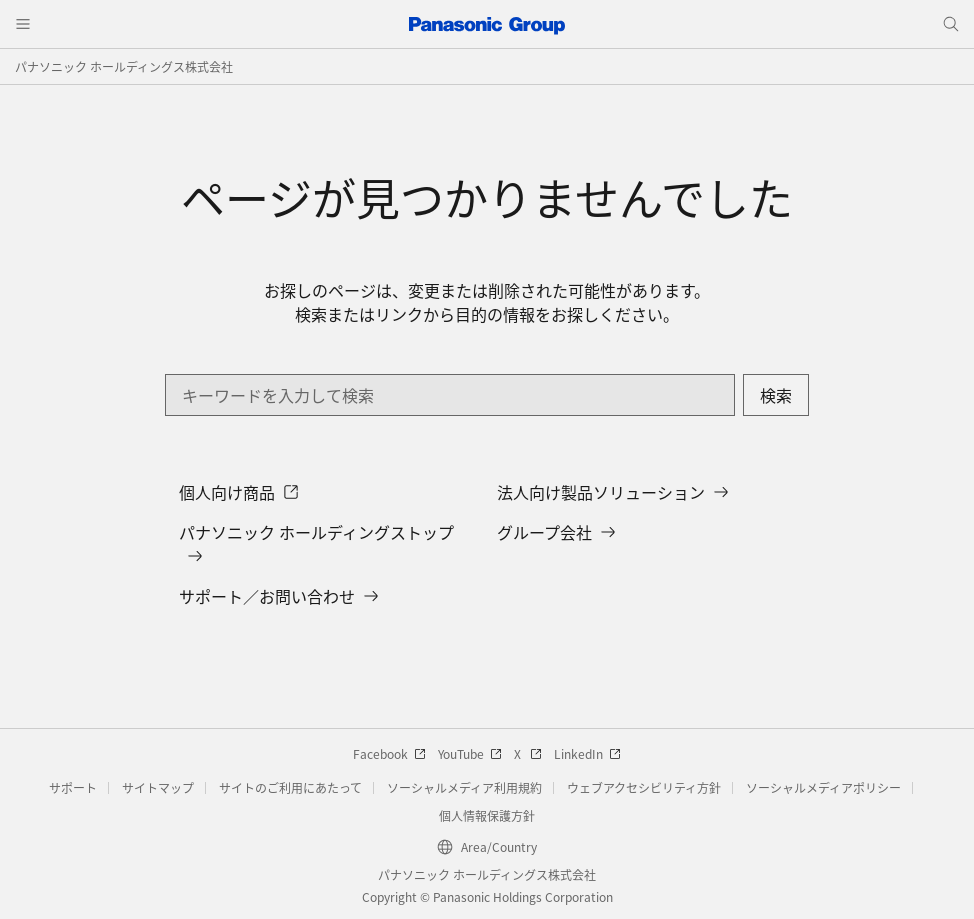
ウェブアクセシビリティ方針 (644, 787)
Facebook (389, 753)
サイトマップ (158, 787)
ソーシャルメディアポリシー (823, 787)
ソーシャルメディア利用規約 (464, 787)
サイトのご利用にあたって (290, 787)
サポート (73, 787)
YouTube (470, 753)
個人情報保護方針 (487, 815)
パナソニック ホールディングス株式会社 (124, 66)
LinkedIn (587, 753)
